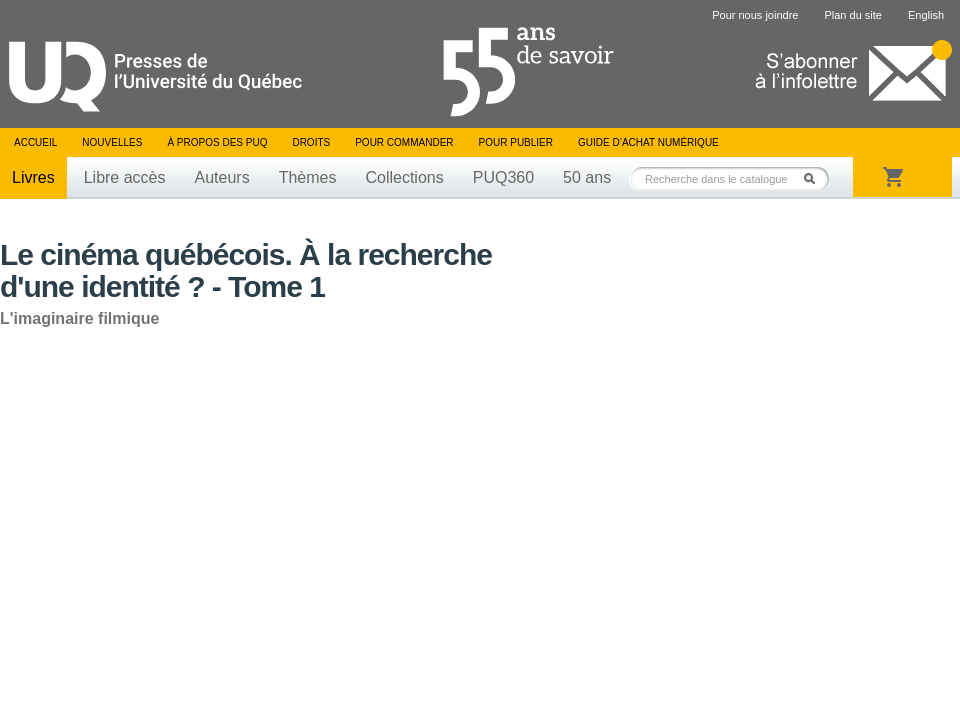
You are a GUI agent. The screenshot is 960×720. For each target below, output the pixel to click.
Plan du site (852, 15)
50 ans (587, 177)
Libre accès (125, 177)
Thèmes (308, 177)
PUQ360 (503, 177)
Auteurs (222, 177)
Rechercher (815, 178)
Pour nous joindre (755, 15)
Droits (311, 142)
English (926, 15)
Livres (33, 177)
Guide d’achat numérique (648, 142)
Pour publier (516, 142)
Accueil (35, 142)
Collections (404, 177)
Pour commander (404, 142)
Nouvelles (112, 142)
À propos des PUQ (217, 142)
